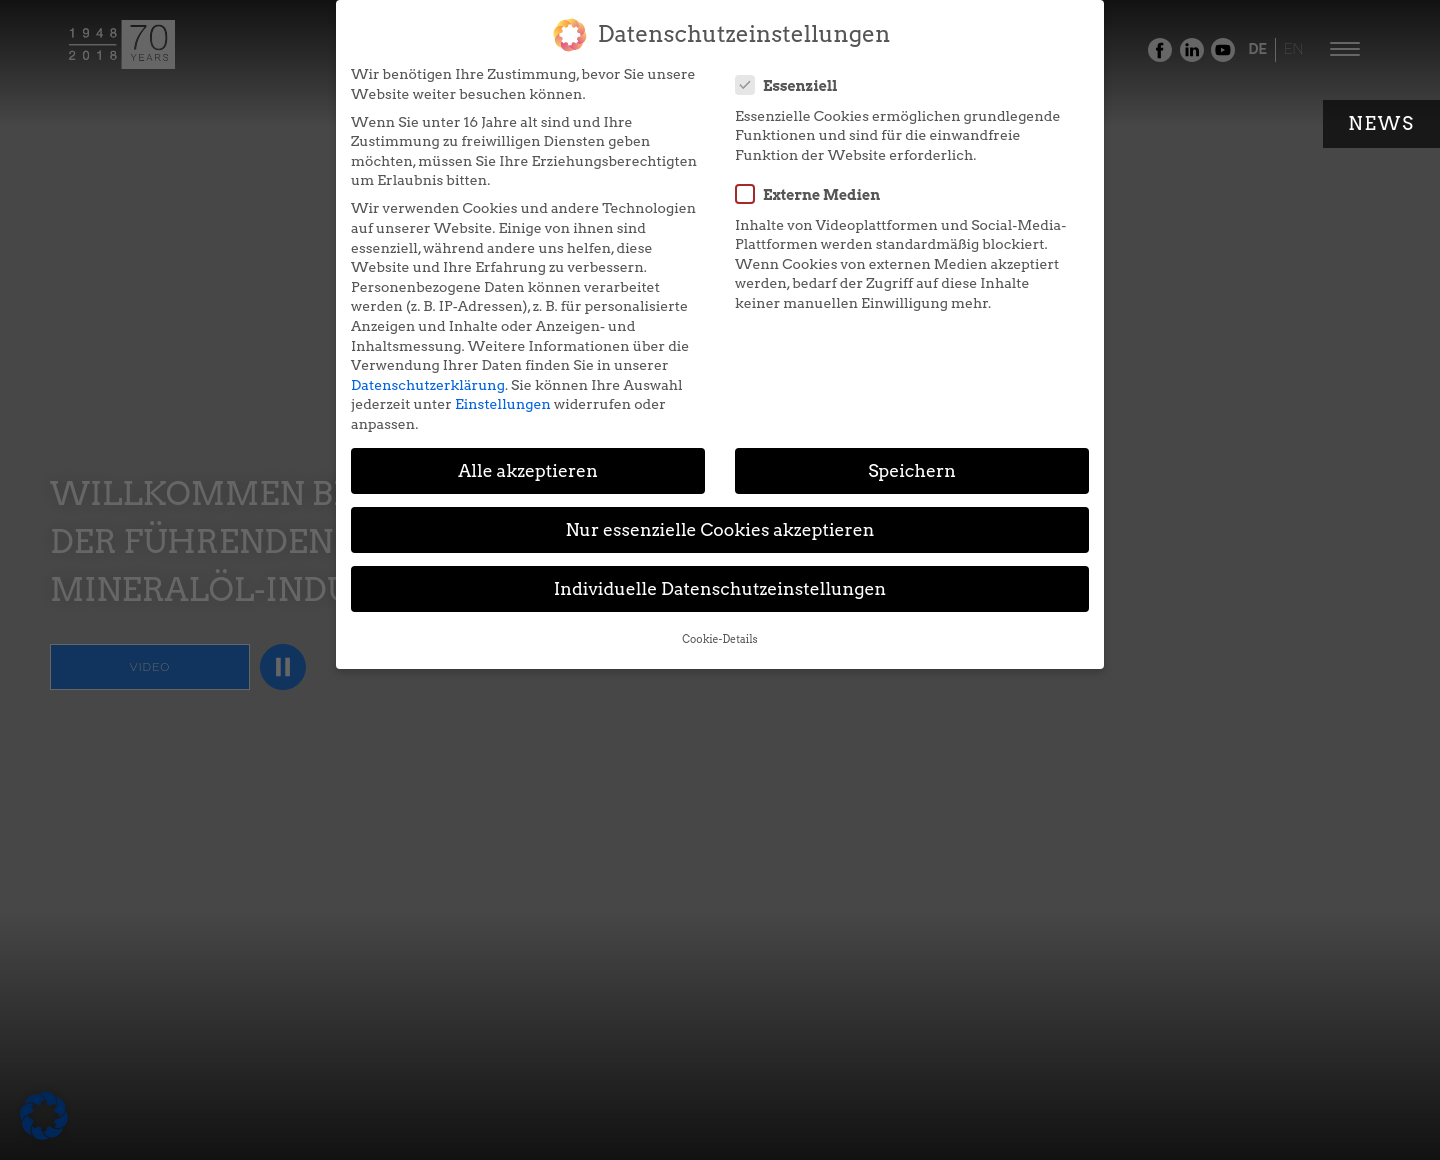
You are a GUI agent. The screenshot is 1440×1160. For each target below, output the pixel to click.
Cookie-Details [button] (719, 639)
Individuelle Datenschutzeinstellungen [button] (720, 588)
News (1381, 123)
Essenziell (793, 85)
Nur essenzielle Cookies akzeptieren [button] (719, 529)
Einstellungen (503, 404)
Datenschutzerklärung (428, 385)
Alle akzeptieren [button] (528, 470)
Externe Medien (814, 194)
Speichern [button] (912, 470)
